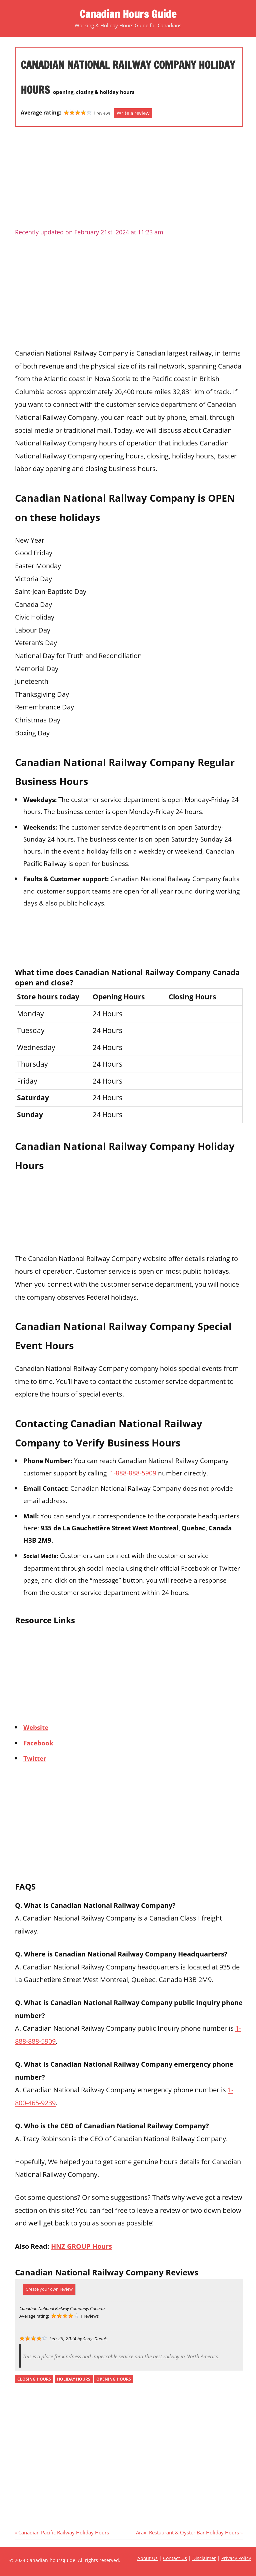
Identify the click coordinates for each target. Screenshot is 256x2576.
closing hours (34, 2379)
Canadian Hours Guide (128, 14)
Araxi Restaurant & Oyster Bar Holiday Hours (187, 2532)
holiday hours (73, 2379)
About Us (147, 2558)
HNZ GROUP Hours (81, 2246)
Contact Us (175, 2558)
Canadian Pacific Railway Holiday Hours (63, 2532)
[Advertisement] (129, 180)
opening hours (113, 2379)
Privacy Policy (236, 2558)
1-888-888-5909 (133, 1472)
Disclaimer (204, 2558)
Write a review (133, 113)
